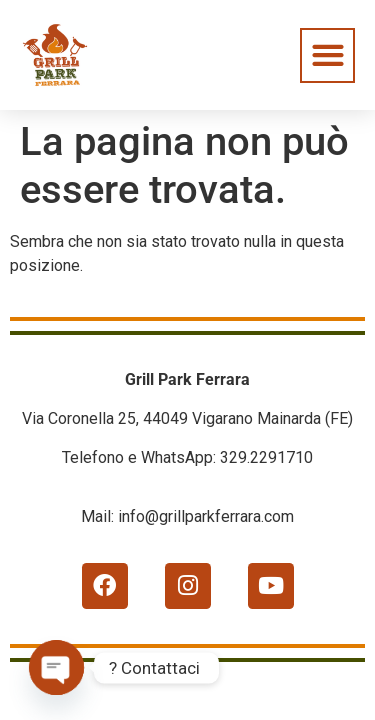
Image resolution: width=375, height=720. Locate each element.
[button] (327, 55)
